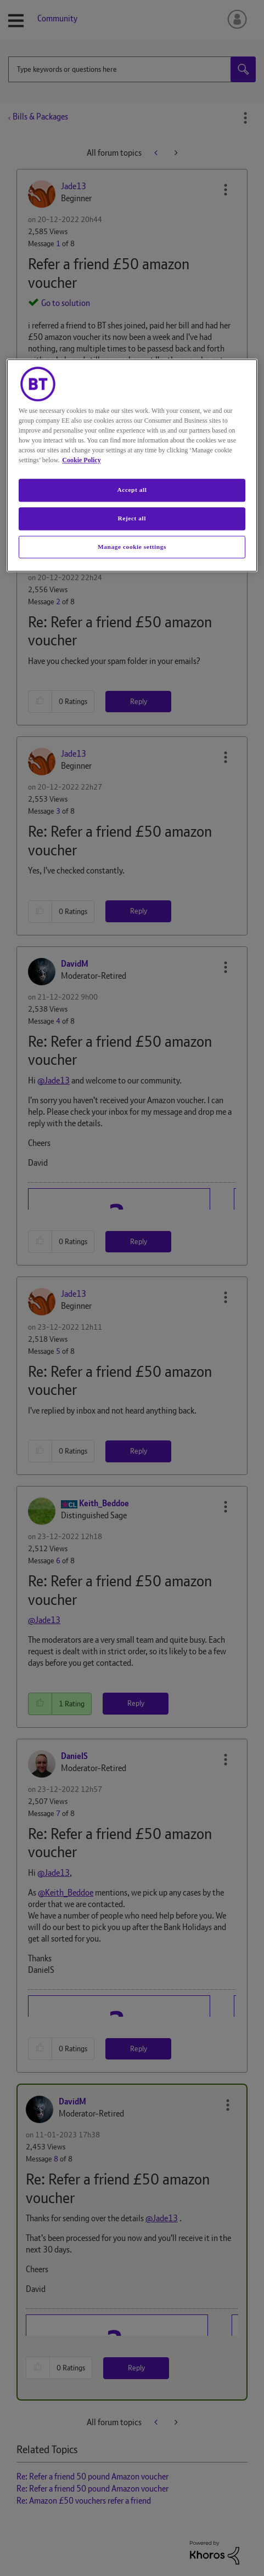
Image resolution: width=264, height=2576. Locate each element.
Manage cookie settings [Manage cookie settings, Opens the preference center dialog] (132, 546)
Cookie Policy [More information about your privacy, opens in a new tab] (81, 460)
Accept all (132, 489)
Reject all (132, 518)
